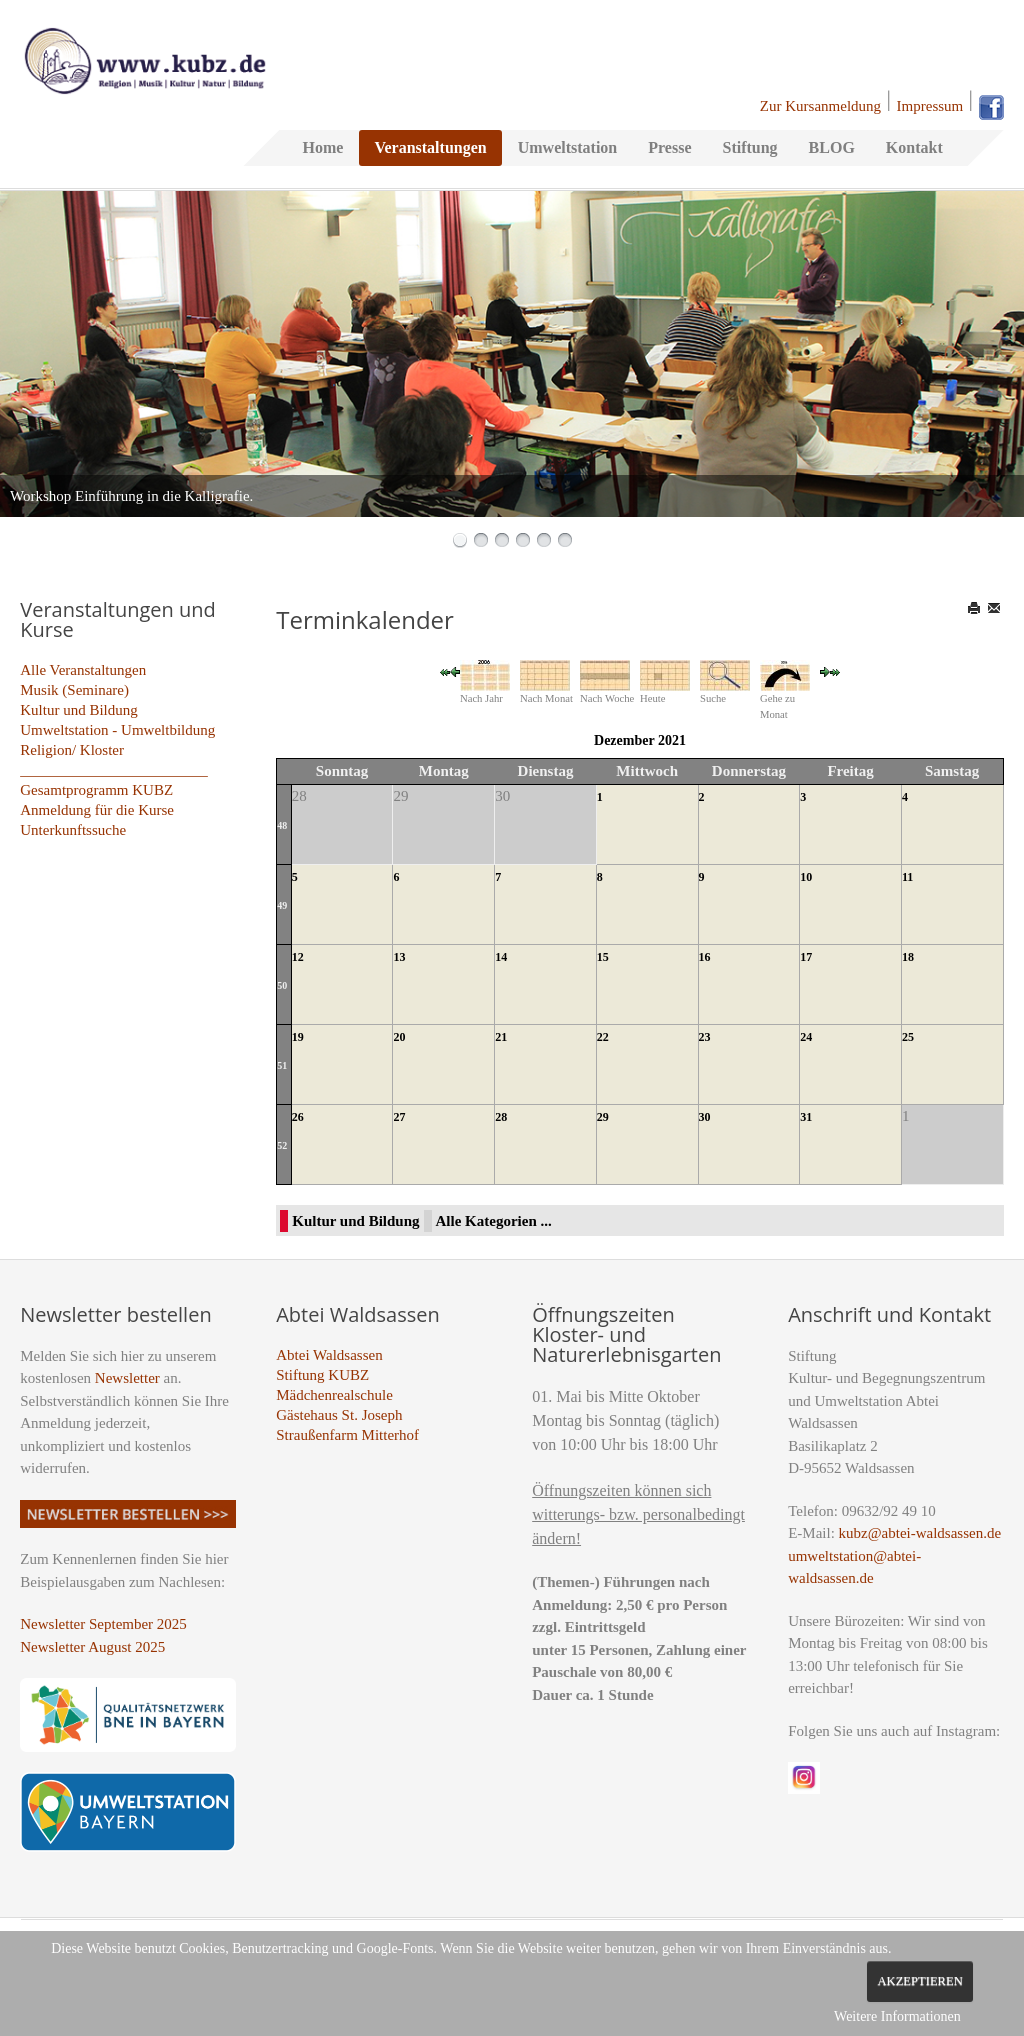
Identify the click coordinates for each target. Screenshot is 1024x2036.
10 (806, 877)
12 (298, 957)
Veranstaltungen (430, 147)
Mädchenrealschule (334, 1395)
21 (501, 1037)
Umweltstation (568, 147)
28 (501, 1117)
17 (806, 957)
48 (282, 825)
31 (806, 1117)
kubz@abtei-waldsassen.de (920, 1533)
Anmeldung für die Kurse (97, 810)
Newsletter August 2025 (92, 1647)
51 (282, 1065)
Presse (669, 147)
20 (399, 1037)
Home (323, 147)
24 (806, 1037)
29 (603, 1117)
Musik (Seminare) (74, 690)
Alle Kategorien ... (494, 1221)
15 (603, 957)
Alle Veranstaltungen (83, 670)
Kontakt (914, 147)
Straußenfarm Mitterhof (347, 1435)
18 (908, 957)
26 (298, 1117)
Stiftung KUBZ (322, 1375)
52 (282, 1145)
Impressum (930, 106)
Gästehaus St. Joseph (339, 1415)
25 (908, 1037)
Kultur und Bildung (79, 710)
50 (282, 985)
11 (907, 877)
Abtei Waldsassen (329, 1355)
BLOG (832, 147)
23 (705, 1037)
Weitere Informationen (897, 2016)
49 (282, 905)
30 (705, 1117)
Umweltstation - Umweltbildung (117, 730)
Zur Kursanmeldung (820, 106)
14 (501, 957)
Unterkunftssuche (73, 830)
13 (399, 957)
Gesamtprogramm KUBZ (96, 790)
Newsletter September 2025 (103, 1624)
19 (298, 1037)
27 (399, 1117)
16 (705, 957)
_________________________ (114, 770)
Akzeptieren (919, 1981)
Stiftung (749, 147)
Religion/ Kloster (72, 750)
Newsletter (127, 1378)
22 (603, 1037)
